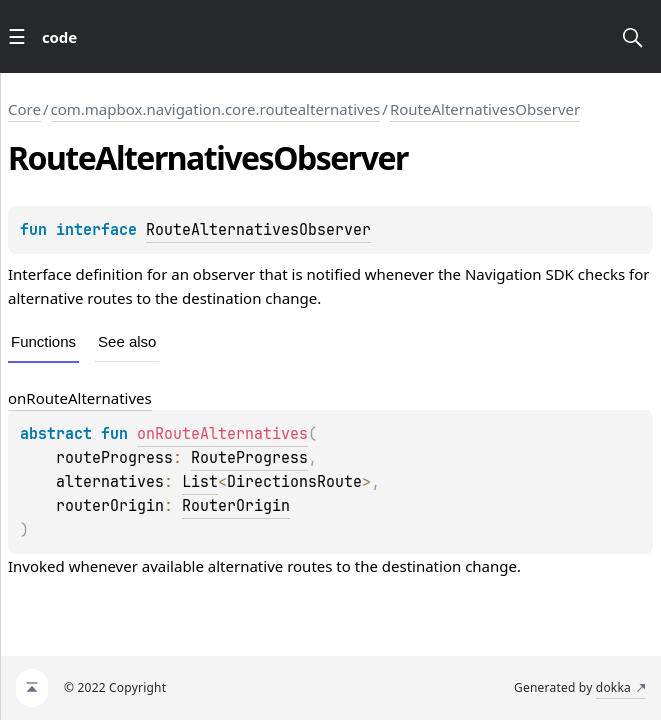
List (200, 482)
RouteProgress (249, 458)
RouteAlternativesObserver (485, 109)
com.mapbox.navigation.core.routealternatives (216, 109)
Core (24, 109)
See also (127, 341)
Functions (43, 341)
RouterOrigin (236, 506)
